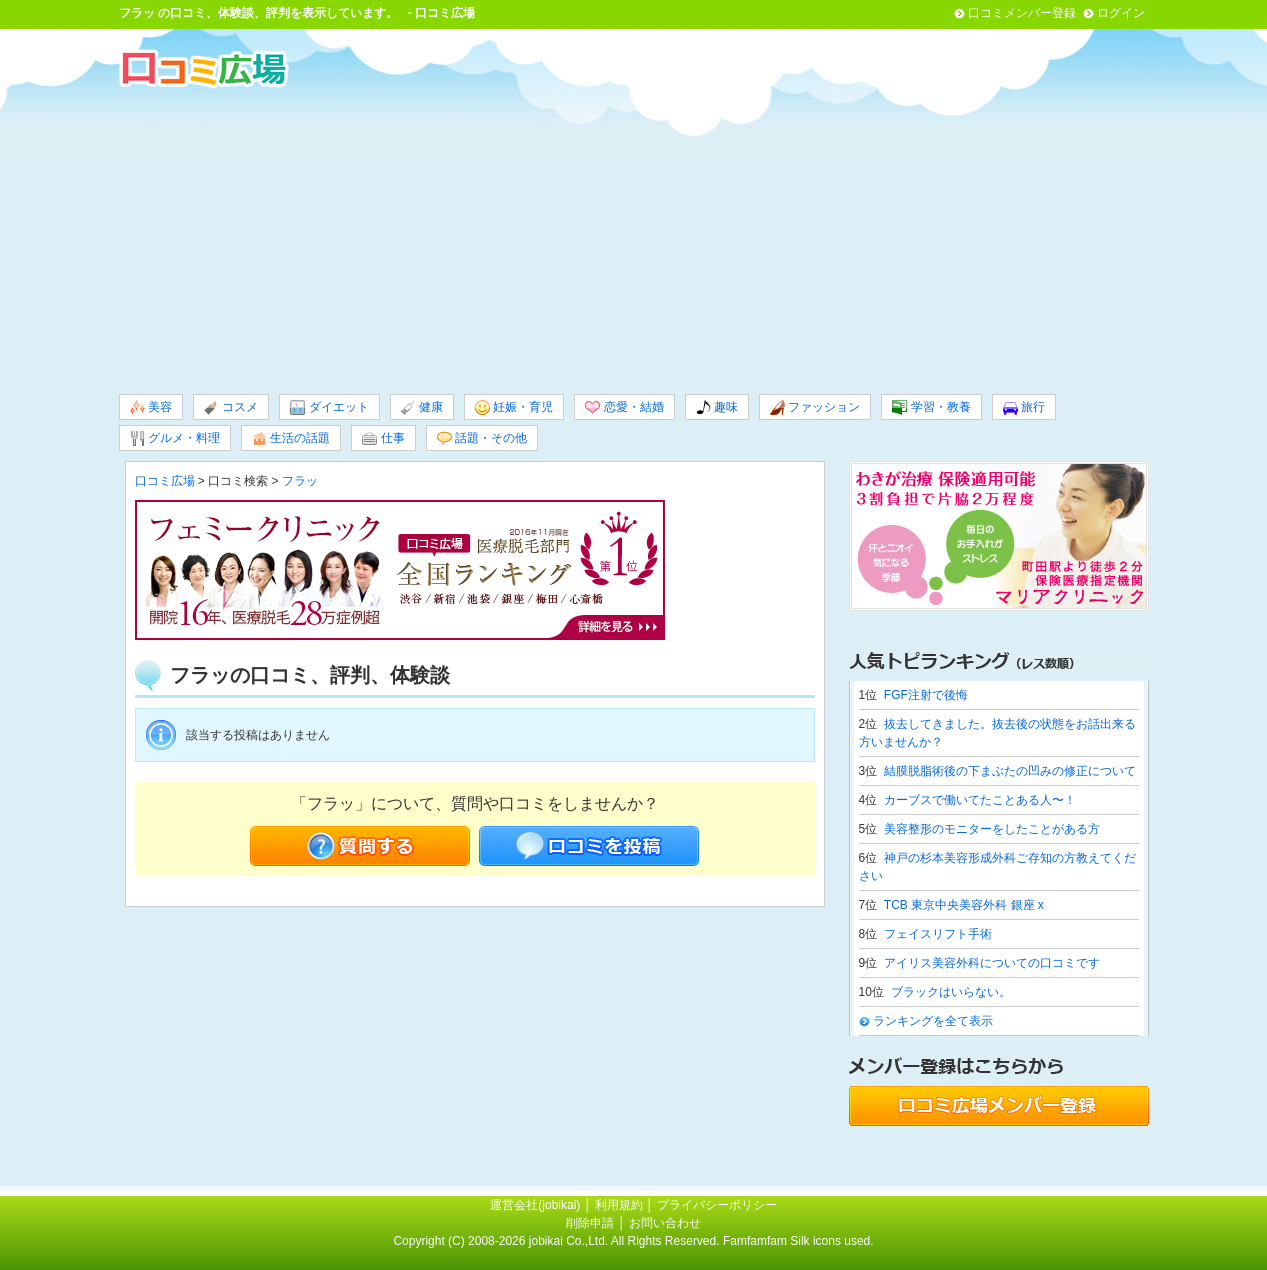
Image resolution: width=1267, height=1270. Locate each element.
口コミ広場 (165, 481)
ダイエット (329, 407)
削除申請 (590, 1223)
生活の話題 (291, 438)
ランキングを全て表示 (933, 1021)
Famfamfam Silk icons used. (798, 1241)
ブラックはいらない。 (951, 992)
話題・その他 (482, 438)
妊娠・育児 (514, 407)
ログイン (1121, 13)
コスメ (231, 407)
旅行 (1024, 407)
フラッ (137, 13)
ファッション (815, 407)
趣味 (717, 407)
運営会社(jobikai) (536, 1205)
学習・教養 (931, 407)
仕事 (383, 438)
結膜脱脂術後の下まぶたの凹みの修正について (1010, 771)
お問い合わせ (665, 1223)
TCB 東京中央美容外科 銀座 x (964, 905)
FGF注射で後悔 (926, 695)
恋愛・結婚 (624, 407)
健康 (422, 407)
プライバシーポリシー (717, 1205)
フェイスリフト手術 (938, 934)
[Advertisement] (634, 239)
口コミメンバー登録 (1022, 13)
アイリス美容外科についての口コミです (992, 963)
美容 (151, 407)
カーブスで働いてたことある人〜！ (980, 800)
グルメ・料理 (175, 438)
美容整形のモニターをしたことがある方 (992, 829)
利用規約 (619, 1205)
